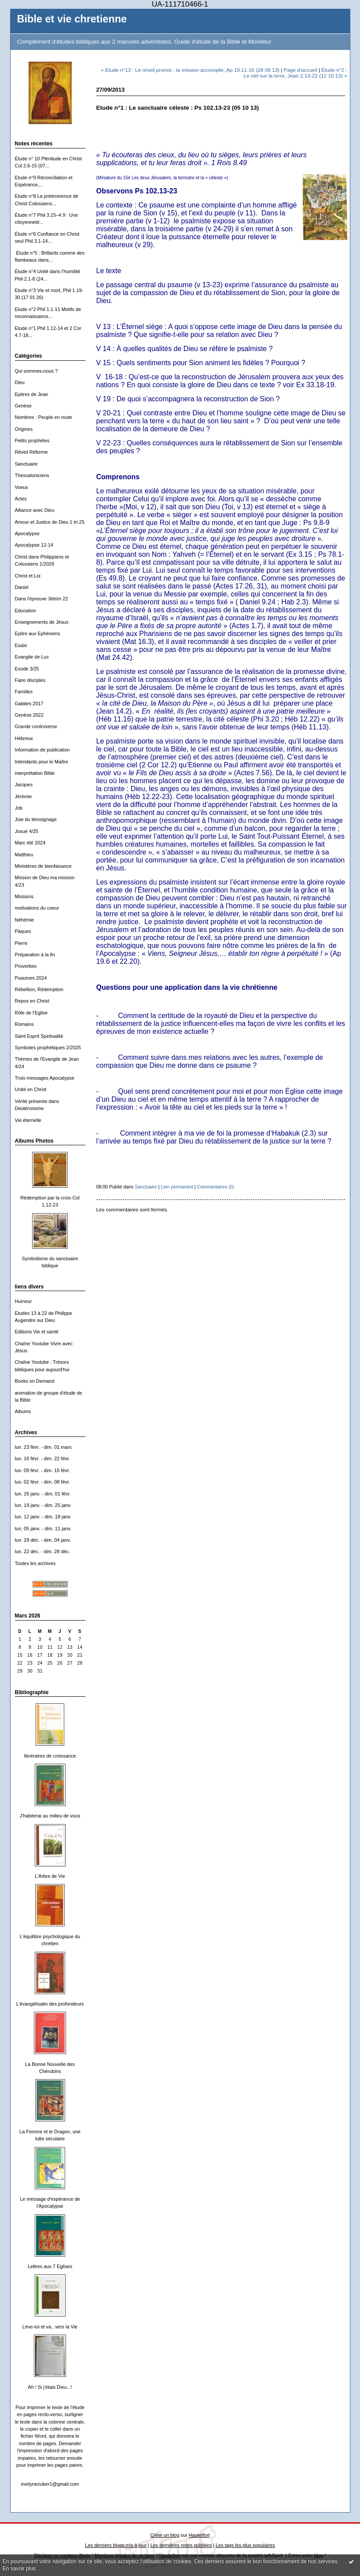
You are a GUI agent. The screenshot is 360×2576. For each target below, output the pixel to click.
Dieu (20, 382)
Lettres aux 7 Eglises (50, 2266)
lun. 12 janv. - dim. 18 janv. (43, 1516)
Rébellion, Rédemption (39, 989)
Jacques (24, 784)
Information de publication (42, 749)
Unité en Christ (31, 1089)
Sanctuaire (26, 463)
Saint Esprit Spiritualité (39, 1036)
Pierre (21, 943)
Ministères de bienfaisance (43, 866)
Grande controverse (36, 726)
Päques (23, 931)
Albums (23, 1411)
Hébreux (24, 738)
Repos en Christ (32, 1000)
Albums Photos (34, 1141)
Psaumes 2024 (31, 978)
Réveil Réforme (31, 452)
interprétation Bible (35, 773)
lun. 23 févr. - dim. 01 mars (43, 1447)
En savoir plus (19, 2568)
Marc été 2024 (30, 842)
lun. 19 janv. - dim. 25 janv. (43, 1505)
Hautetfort (199, 2535)
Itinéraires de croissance (50, 1755)
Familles (24, 691)
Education (26, 610)
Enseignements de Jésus (42, 622)
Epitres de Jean (31, 394)
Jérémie (23, 796)
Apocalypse (27, 533)
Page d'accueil (300, 70)
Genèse (23, 405)
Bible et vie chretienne (72, 19)
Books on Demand (35, 1381)
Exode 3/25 (27, 668)
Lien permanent (177, 1186)
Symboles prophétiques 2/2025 (48, 1047)
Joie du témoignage (36, 819)
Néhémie (24, 919)
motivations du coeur (37, 907)
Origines (24, 429)
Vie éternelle (28, 1120)
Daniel (22, 587)
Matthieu (24, 854)
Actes (21, 498)
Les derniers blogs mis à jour (115, 2545)
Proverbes (26, 966)
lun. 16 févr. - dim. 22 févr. (42, 1458)
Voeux (21, 487)
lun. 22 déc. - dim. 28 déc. (42, 1551)
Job (19, 808)
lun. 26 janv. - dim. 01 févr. (43, 1493)
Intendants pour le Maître (41, 761)
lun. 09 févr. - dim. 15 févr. (42, 1470)
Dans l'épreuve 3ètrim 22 (41, 598)
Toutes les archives (35, 1563)
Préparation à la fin (35, 954)
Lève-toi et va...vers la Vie (49, 2326)
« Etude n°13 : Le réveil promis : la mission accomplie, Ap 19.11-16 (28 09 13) (190, 70)
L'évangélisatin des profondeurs (50, 2003)
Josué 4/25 (26, 831)
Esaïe (21, 645)
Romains (24, 1024)
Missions (24, 896)
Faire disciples (30, 680)
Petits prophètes (32, 440)
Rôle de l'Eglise (31, 1012)
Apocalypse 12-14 (34, 545)
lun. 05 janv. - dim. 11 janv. (43, 1528)
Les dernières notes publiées (181, 2545)
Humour (23, 1301)
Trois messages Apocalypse (44, 1078)
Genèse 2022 (29, 715)
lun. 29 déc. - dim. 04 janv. (43, 1540)
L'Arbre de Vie (50, 1876)
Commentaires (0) (216, 1186)
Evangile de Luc (32, 656)
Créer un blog (164, 2535)
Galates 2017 (29, 703)
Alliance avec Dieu (35, 510)
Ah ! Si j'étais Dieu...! (50, 2387)
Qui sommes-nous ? (36, 371)
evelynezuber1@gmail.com (50, 2484)
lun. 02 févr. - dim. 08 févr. (42, 1481)
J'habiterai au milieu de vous (50, 1815)
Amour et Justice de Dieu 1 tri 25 (49, 522)
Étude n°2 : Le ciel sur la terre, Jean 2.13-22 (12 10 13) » (295, 72)
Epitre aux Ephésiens (37, 633)
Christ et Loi (27, 575)
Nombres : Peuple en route (43, 417)
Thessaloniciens (32, 475)
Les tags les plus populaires (245, 2545)
